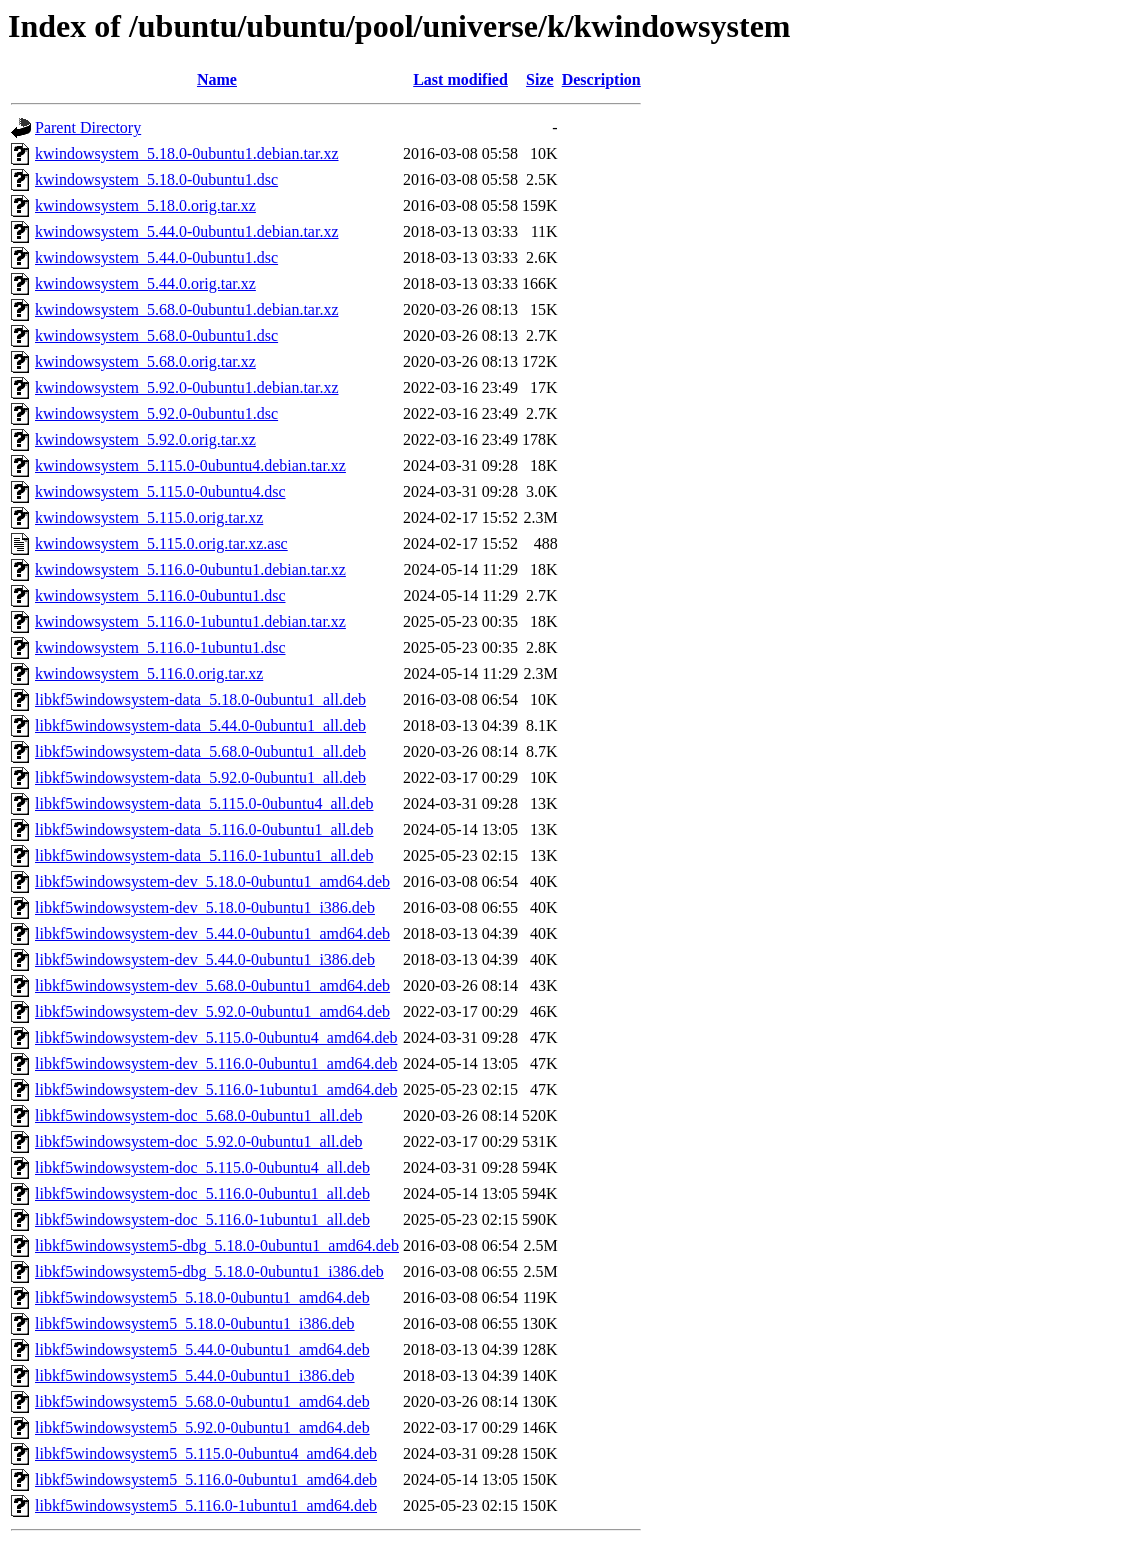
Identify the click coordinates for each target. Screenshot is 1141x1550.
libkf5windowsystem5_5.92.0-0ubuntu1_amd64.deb (202, 1427)
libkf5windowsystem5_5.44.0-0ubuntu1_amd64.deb (202, 1349)
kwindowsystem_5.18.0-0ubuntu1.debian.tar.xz (187, 153)
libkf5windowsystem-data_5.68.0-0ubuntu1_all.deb (200, 751)
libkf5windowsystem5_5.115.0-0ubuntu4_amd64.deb (206, 1453)
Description (601, 79)
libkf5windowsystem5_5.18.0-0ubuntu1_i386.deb (195, 1323)
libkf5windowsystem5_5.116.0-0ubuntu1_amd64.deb (206, 1479)
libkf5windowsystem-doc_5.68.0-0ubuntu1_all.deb (199, 1115)
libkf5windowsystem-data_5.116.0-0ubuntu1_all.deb (204, 829)
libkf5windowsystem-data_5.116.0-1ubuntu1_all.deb (204, 855)
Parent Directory (88, 127)
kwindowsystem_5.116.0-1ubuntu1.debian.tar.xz (190, 621)
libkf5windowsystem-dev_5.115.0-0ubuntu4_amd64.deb (216, 1037)
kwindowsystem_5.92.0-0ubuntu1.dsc (156, 413)
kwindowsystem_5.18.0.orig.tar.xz (145, 205)
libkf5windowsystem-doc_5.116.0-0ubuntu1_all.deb (202, 1193)
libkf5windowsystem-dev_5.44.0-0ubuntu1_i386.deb (205, 959)
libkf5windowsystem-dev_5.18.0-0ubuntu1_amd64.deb (212, 881)
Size (540, 79)
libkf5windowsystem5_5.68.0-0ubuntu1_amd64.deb (202, 1401)
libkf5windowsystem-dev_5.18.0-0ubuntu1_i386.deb (205, 907)
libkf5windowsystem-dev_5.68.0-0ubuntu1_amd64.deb (212, 985)
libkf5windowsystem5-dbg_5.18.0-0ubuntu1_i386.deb (209, 1271)
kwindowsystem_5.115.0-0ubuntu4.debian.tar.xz (190, 465)
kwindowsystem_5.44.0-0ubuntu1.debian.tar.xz (187, 231)
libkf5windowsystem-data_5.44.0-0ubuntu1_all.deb (200, 725)
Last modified (460, 79)
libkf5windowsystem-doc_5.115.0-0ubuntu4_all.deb (202, 1167)
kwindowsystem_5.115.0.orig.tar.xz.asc (161, 543)
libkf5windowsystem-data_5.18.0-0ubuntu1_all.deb (200, 699)
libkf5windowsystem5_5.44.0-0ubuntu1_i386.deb (195, 1375)
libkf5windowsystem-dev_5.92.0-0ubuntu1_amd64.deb (212, 1011)
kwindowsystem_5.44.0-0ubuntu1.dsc (156, 257)
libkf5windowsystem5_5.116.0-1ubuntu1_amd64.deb (206, 1505)
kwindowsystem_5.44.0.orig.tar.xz (145, 283)
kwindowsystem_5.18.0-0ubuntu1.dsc (156, 179)
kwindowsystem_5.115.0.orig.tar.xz (149, 517)
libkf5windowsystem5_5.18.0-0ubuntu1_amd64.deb (202, 1297)
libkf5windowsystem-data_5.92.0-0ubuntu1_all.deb (200, 777)
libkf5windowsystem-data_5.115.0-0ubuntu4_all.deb (204, 803)
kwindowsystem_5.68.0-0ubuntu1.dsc (156, 335)
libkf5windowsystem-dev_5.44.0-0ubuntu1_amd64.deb (212, 933)
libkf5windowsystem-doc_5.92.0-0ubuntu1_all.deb (199, 1141)
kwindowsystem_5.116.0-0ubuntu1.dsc (160, 595)
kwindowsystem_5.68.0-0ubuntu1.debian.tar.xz (187, 309)
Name (217, 79)
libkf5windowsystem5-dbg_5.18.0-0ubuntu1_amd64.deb (217, 1245)
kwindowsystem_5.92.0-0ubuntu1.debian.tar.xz (187, 387)
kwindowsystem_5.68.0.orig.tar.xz (145, 361)
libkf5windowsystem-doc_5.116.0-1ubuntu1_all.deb (202, 1219)
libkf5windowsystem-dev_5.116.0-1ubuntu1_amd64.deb (216, 1089)
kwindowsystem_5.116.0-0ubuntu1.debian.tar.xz (190, 569)
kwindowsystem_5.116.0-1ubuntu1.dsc (160, 647)
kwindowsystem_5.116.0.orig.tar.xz (149, 673)
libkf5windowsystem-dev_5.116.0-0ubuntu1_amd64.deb (216, 1063)
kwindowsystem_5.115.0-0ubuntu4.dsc (160, 491)
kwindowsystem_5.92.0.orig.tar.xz (145, 439)
